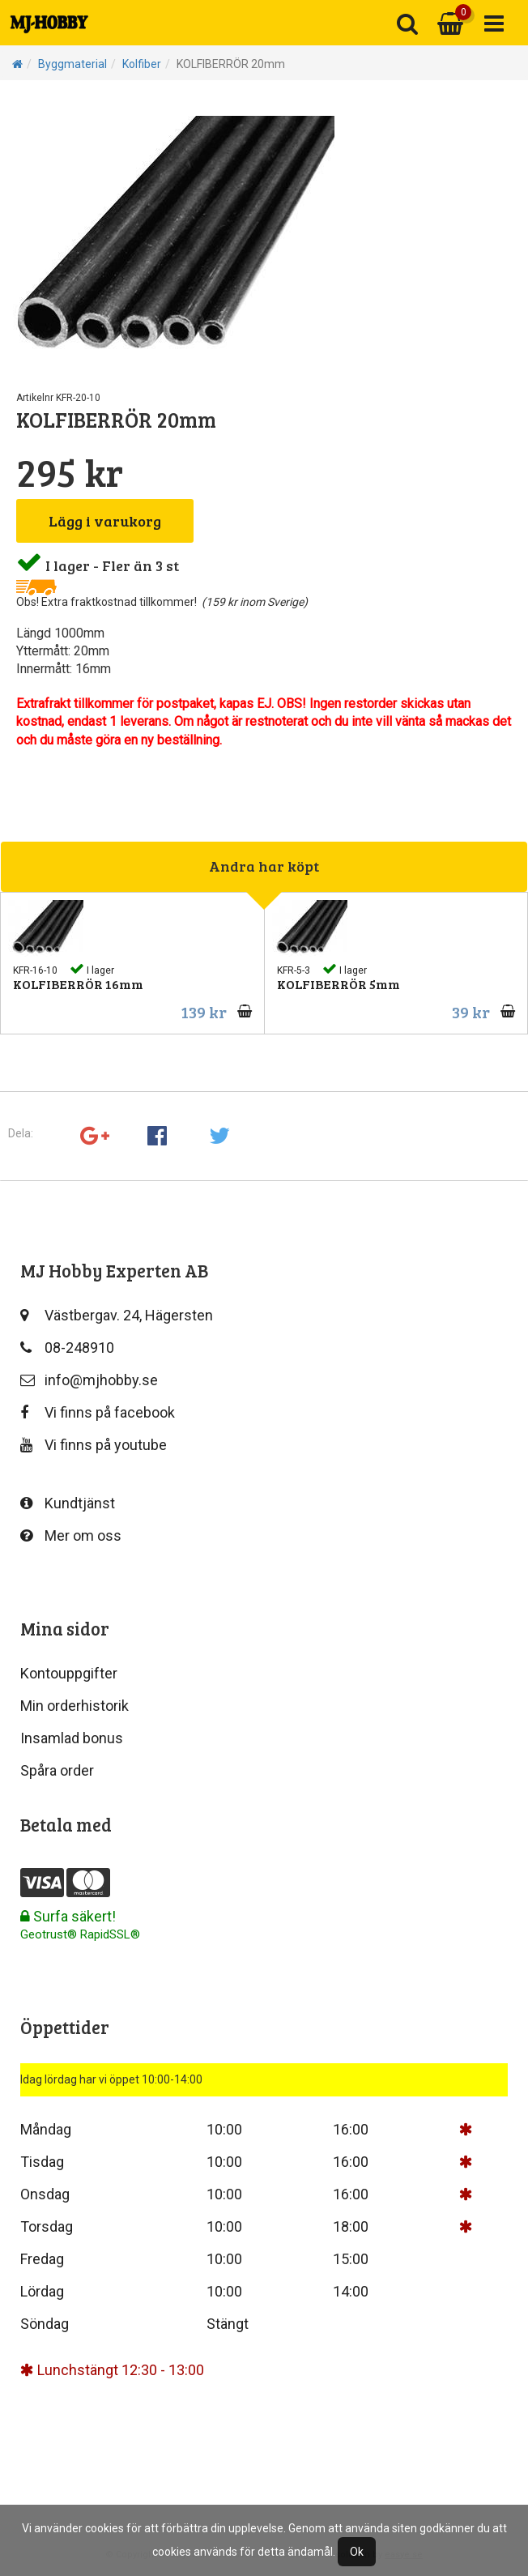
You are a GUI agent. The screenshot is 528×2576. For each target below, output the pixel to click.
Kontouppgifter (68, 1673)
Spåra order (57, 1770)
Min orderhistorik (74, 1705)
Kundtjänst (67, 1503)
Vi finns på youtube (93, 1444)
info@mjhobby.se (89, 1379)
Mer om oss (70, 1535)
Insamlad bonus (71, 1737)
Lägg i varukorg (105, 521)
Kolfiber (141, 64)
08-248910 (67, 1347)
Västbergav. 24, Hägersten (116, 1315)
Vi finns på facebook (97, 1412)
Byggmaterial (72, 64)
